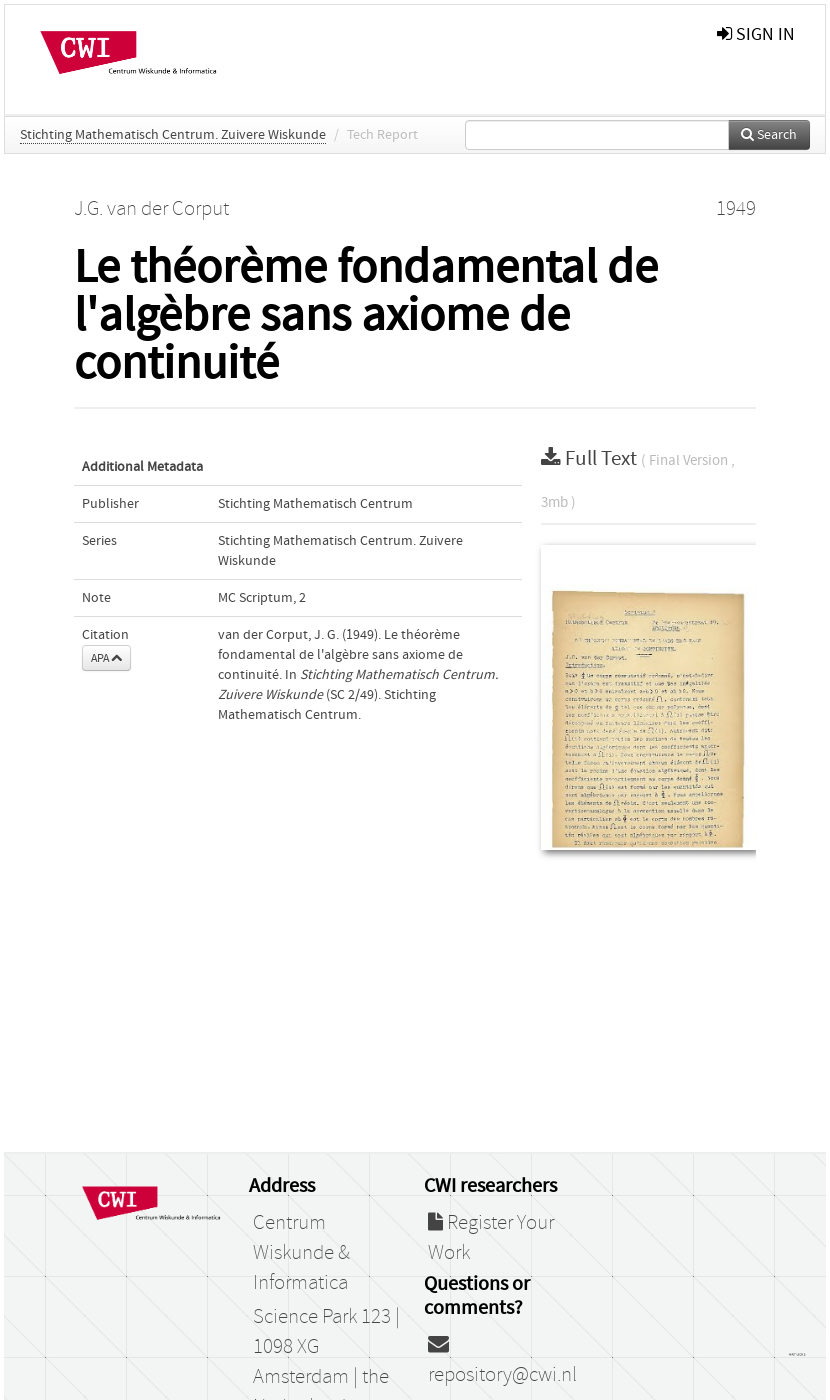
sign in (756, 34)
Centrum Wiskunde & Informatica (301, 1253)
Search (769, 135)
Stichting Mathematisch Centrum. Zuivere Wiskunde (173, 135)
